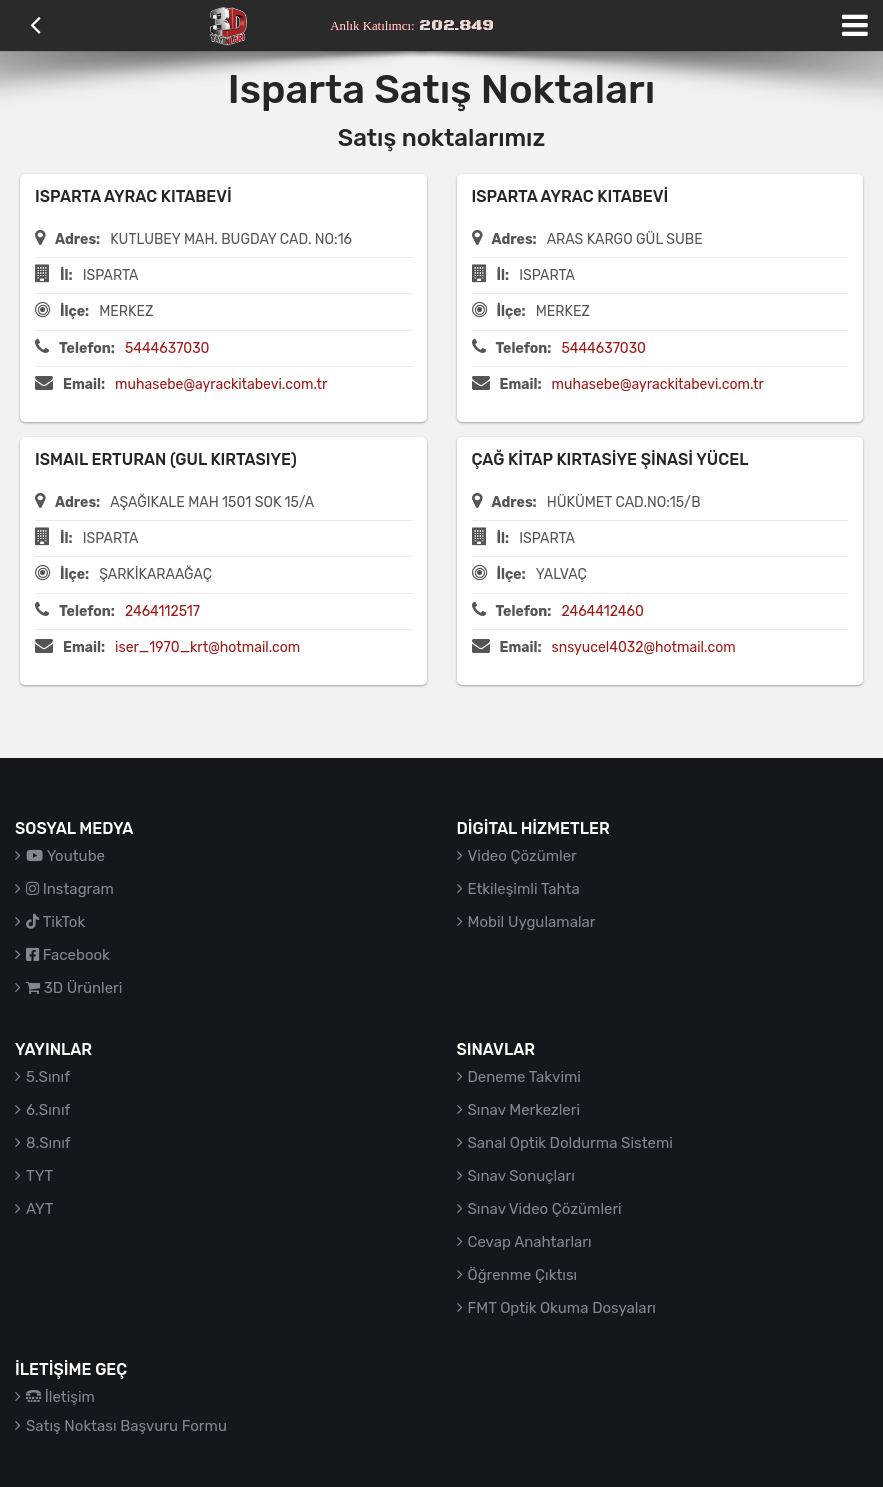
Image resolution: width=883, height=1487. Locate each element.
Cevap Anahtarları (530, 1242)
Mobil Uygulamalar (532, 922)
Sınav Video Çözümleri (545, 1209)
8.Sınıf (48, 1143)
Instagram (70, 889)
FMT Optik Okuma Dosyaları (562, 1308)
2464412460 (602, 611)
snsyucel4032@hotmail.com (644, 647)
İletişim (60, 1397)
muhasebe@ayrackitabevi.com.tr (221, 384)
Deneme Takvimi (525, 1077)
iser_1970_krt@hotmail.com (207, 647)
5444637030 (167, 348)
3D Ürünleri (74, 988)
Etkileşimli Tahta (524, 889)
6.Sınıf (48, 1110)
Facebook (68, 955)
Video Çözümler (522, 856)
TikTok (55, 922)
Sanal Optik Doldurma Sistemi (570, 1143)
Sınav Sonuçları (521, 1176)
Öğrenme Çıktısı (523, 1275)
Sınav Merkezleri (524, 1110)
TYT (39, 1176)
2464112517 (162, 611)
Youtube (65, 856)
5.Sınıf (48, 1077)
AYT (39, 1209)
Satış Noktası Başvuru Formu (126, 1426)
